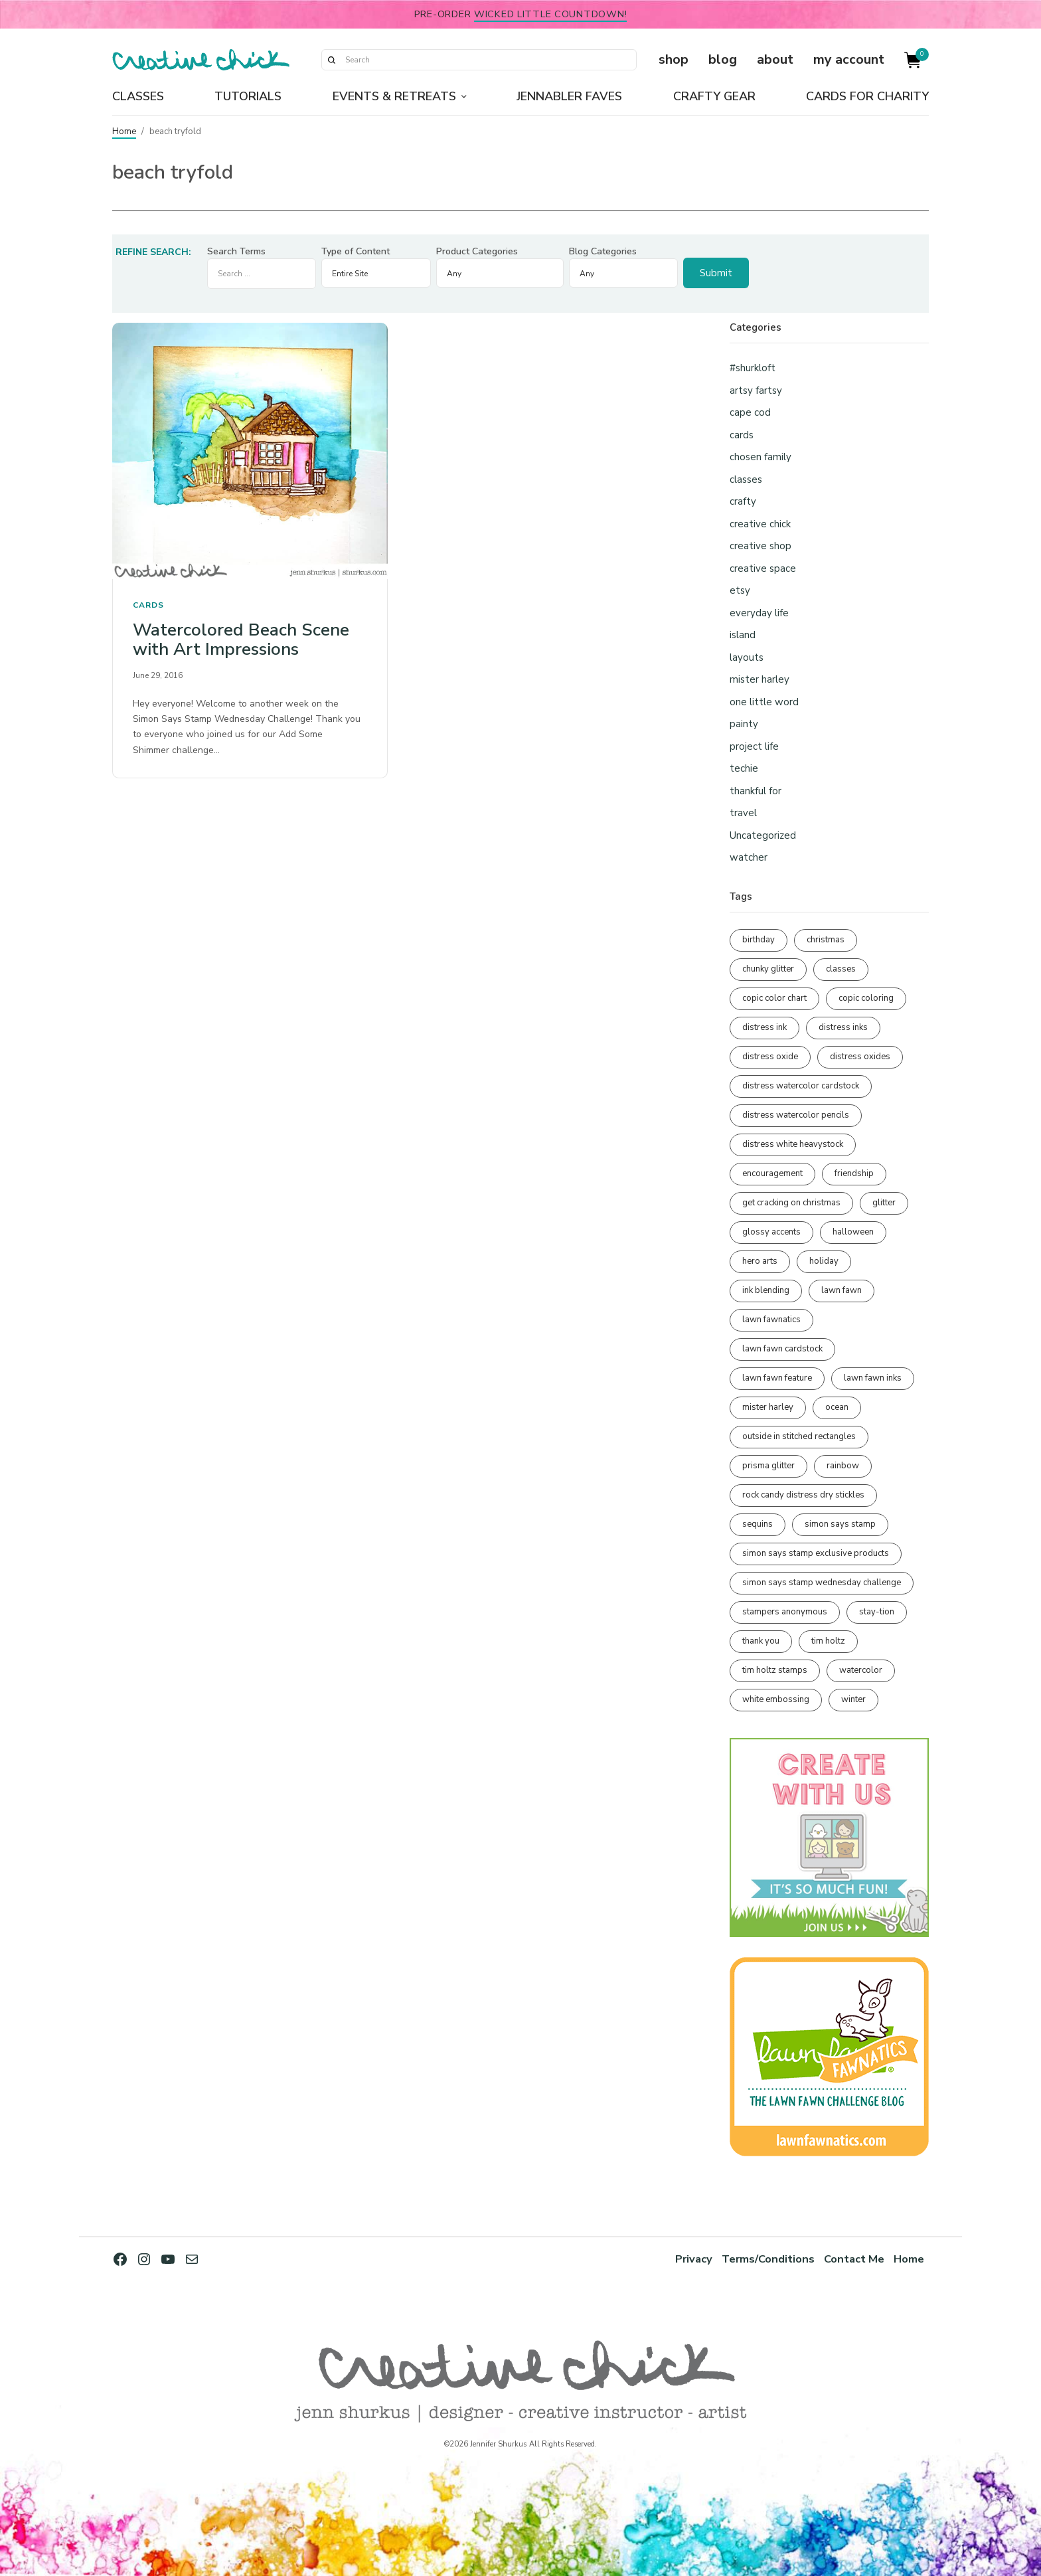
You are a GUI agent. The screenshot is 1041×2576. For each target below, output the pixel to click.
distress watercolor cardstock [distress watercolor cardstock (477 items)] (800, 1086)
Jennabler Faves (569, 96)
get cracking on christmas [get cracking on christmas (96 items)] (791, 1203)
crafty (743, 501)
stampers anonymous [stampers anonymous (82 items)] (784, 1612)
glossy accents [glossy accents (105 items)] (771, 1232)
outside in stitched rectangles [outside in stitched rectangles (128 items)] (799, 1436)
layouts (746, 657)
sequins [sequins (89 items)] (757, 1524)
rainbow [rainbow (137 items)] (843, 1466)
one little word (764, 702)
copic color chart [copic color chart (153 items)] (774, 998)
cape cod (750, 412)
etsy (740, 590)
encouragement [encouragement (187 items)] (772, 1173)
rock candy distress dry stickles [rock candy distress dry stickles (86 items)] (803, 1495)
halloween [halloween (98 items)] (853, 1232)
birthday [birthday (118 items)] (758, 940)
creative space (763, 568)
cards (148, 605)
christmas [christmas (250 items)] (825, 940)
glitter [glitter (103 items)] (884, 1203)
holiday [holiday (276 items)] (824, 1261)
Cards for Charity (867, 96)
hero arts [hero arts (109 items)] (759, 1261)
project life (754, 746)
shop (673, 59)
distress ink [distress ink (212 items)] (764, 1027)
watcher (748, 857)
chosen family (760, 457)
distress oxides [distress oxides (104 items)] (860, 1057)
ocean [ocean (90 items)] (836, 1407)
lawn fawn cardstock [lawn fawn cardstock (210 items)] (782, 1349)
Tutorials (247, 96)
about (775, 59)
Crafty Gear (714, 96)
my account (848, 59)
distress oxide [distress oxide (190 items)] (770, 1057)
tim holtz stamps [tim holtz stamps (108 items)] (774, 1670)
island (743, 635)
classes (746, 479)
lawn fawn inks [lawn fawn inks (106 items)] (873, 1378)
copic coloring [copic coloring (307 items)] (866, 998)
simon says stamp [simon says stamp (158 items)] (840, 1524)
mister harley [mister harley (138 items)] (767, 1407)
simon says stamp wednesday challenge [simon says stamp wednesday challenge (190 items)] (821, 1583)
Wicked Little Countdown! (550, 14)
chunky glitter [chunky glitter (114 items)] (768, 969)
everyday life (759, 613)
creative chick (760, 524)
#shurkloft (752, 368)
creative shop (760, 546)
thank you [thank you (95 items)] (760, 1641)
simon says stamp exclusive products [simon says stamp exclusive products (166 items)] (815, 1553)
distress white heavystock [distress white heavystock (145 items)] (792, 1144)
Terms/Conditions (768, 2259)
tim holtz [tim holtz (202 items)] (828, 1641)
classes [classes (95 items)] (841, 969)
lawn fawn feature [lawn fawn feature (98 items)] (777, 1378)
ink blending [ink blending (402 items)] (765, 1290)
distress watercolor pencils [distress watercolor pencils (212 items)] (795, 1115)
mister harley (759, 679)
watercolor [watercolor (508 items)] (860, 1670)
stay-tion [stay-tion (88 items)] (876, 1612)
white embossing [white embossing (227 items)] (775, 1699)
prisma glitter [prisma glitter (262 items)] (768, 1466)
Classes (138, 96)
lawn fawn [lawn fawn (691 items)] (841, 1290)
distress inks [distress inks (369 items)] (843, 1027)
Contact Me (854, 2259)
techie (744, 768)
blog (722, 59)
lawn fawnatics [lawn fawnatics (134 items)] (771, 1320)
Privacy (693, 2259)
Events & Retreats (394, 96)
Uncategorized (763, 835)
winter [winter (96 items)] (853, 1699)
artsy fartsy (756, 390)
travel (743, 812)
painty (744, 723)
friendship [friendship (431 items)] (854, 1173)
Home (124, 131)
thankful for (755, 791)
